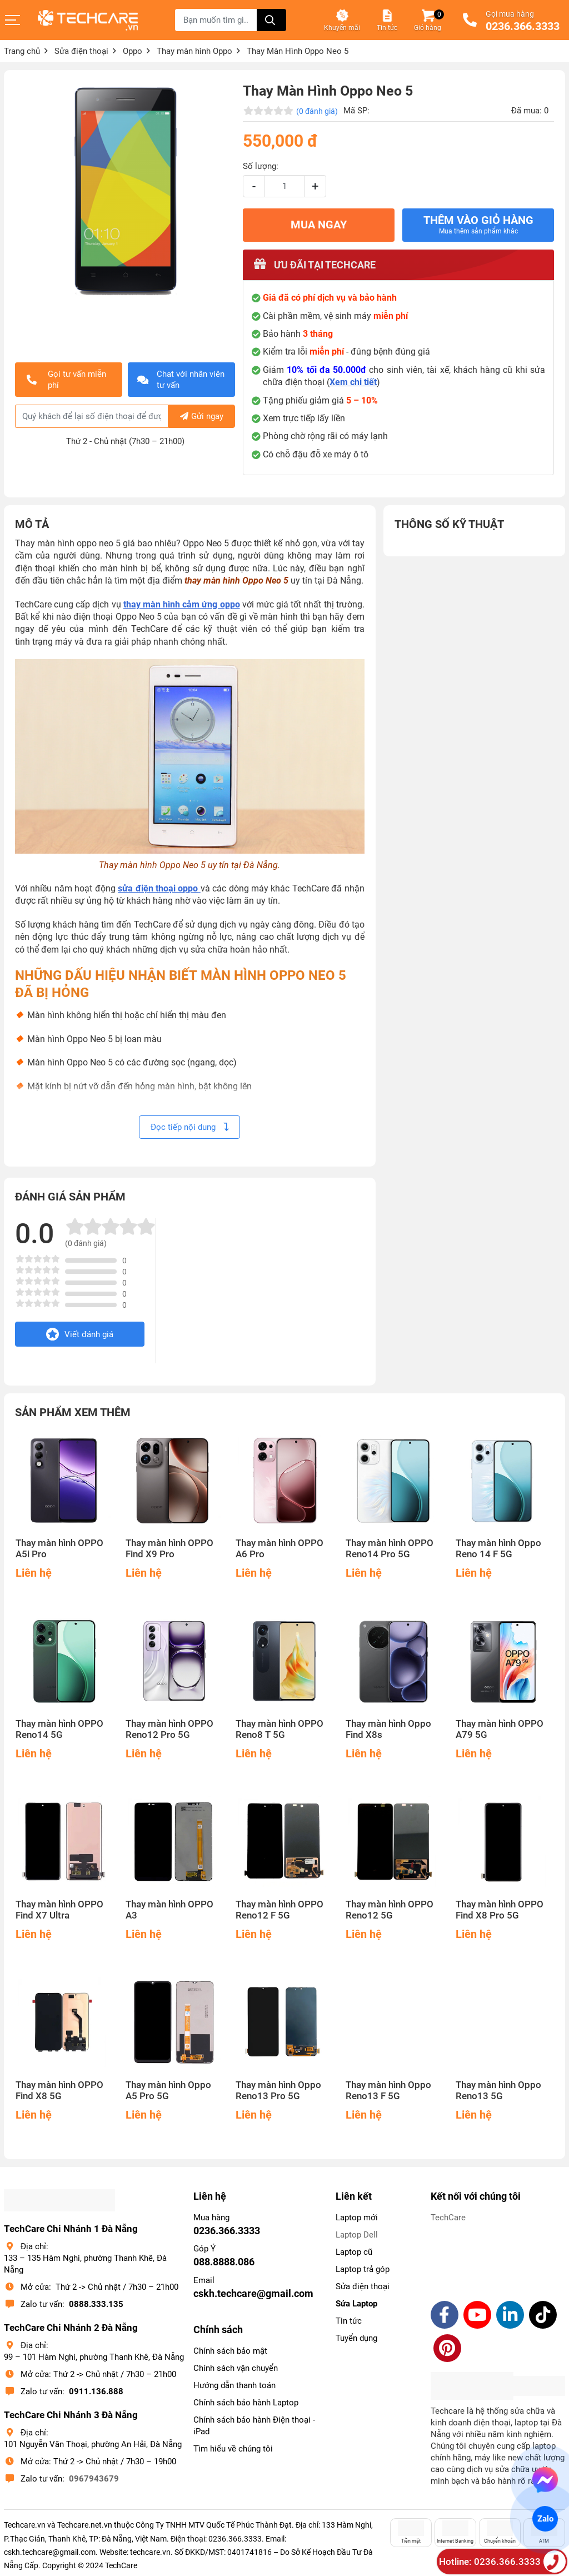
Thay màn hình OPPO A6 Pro (279, 1548)
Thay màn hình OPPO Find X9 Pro (169, 1548)
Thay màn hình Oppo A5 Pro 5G (168, 2090)
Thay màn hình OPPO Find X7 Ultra (59, 1910)
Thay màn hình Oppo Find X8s (388, 1729)
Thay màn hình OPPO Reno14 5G (59, 1729)
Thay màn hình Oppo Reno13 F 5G (388, 2090)
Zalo (545, 2519)
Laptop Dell (357, 2235)
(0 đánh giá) (317, 111)
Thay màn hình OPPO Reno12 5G (389, 1910)
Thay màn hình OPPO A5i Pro (59, 1548)
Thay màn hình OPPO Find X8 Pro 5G (499, 1910)
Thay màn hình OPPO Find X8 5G (59, 2090)
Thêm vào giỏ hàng (478, 224)
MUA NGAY (319, 224)
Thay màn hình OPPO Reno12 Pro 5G (169, 1729)
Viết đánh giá (79, 1334)
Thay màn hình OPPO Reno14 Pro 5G (389, 1548)
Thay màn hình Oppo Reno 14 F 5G (498, 1548)
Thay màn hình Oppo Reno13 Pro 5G (278, 2090)
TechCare (448, 2218)
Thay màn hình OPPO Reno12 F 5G (279, 1910)
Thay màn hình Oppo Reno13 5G (498, 2090)
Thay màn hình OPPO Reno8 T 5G (279, 1729)
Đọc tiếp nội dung (189, 1127)
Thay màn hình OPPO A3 (169, 1910)
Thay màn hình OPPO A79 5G (499, 1729)
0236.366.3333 (523, 26)
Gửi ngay (201, 416)
